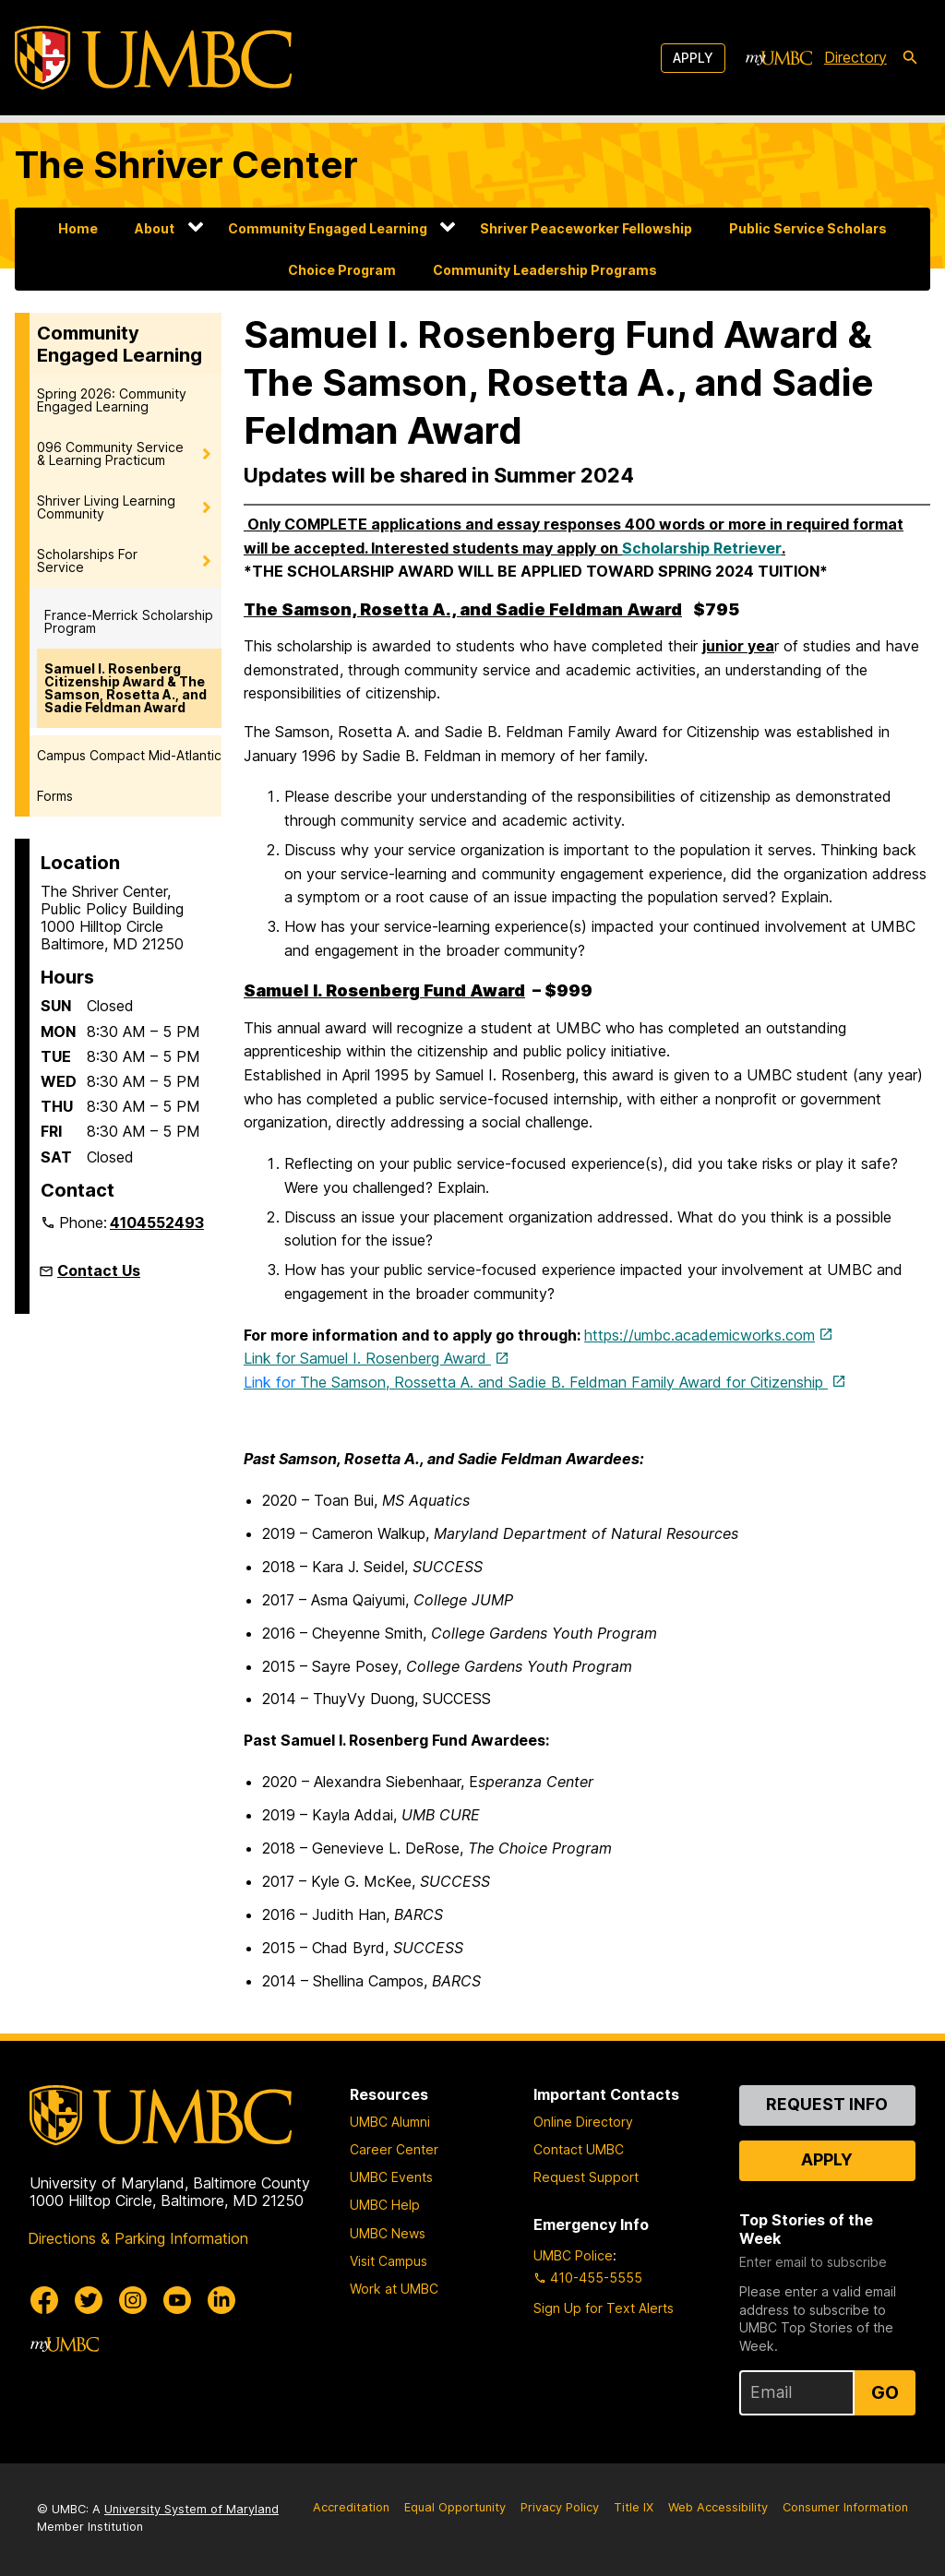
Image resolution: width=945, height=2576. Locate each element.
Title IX (633, 2507)
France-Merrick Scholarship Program (128, 621)
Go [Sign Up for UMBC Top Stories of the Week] (885, 2392)
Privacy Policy (559, 2507)
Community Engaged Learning (327, 228)
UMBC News (387, 2233)
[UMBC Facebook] (44, 2300)
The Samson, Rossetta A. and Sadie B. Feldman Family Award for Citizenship (536, 1382)
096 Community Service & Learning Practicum (110, 453)
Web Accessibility (718, 2507)
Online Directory (583, 2121)
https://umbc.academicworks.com (699, 1335)
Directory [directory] (855, 57)
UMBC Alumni (390, 2121)
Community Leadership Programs (545, 270)
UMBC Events (391, 2177)
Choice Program (342, 270)
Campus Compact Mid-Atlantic (129, 755)
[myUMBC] (779, 58)
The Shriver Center (186, 164)
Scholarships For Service (87, 560)
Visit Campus (388, 2261)
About (154, 228)
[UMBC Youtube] (177, 2300)
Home (78, 228)
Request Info (827, 2104)
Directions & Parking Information (138, 2238)
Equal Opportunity (455, 2507)
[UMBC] (153, 58)
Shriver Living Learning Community (106, 507)
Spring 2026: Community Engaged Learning (111, 400)
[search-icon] (910, 58)
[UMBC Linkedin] (221, 2300)
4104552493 (157, 1222)
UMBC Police (573, 2255)
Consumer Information (845, 2507)
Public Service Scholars (808, 228)
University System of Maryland (191, 2509)
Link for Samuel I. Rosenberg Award (367, 1358)
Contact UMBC (578, 2149)
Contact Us (98, 1270)
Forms (55, 796)
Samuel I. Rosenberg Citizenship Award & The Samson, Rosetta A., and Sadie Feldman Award (125, 688)
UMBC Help (385, 2204)
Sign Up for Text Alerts (603, 2308)
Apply (693, 58)
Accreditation (351, 2507)
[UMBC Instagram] (133, 2300)
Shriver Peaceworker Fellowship (586, 228)
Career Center (394, 2149)
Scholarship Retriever (702, 548)
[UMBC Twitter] (88, 2300)
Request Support (586, 2177)
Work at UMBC (394, 2288)
